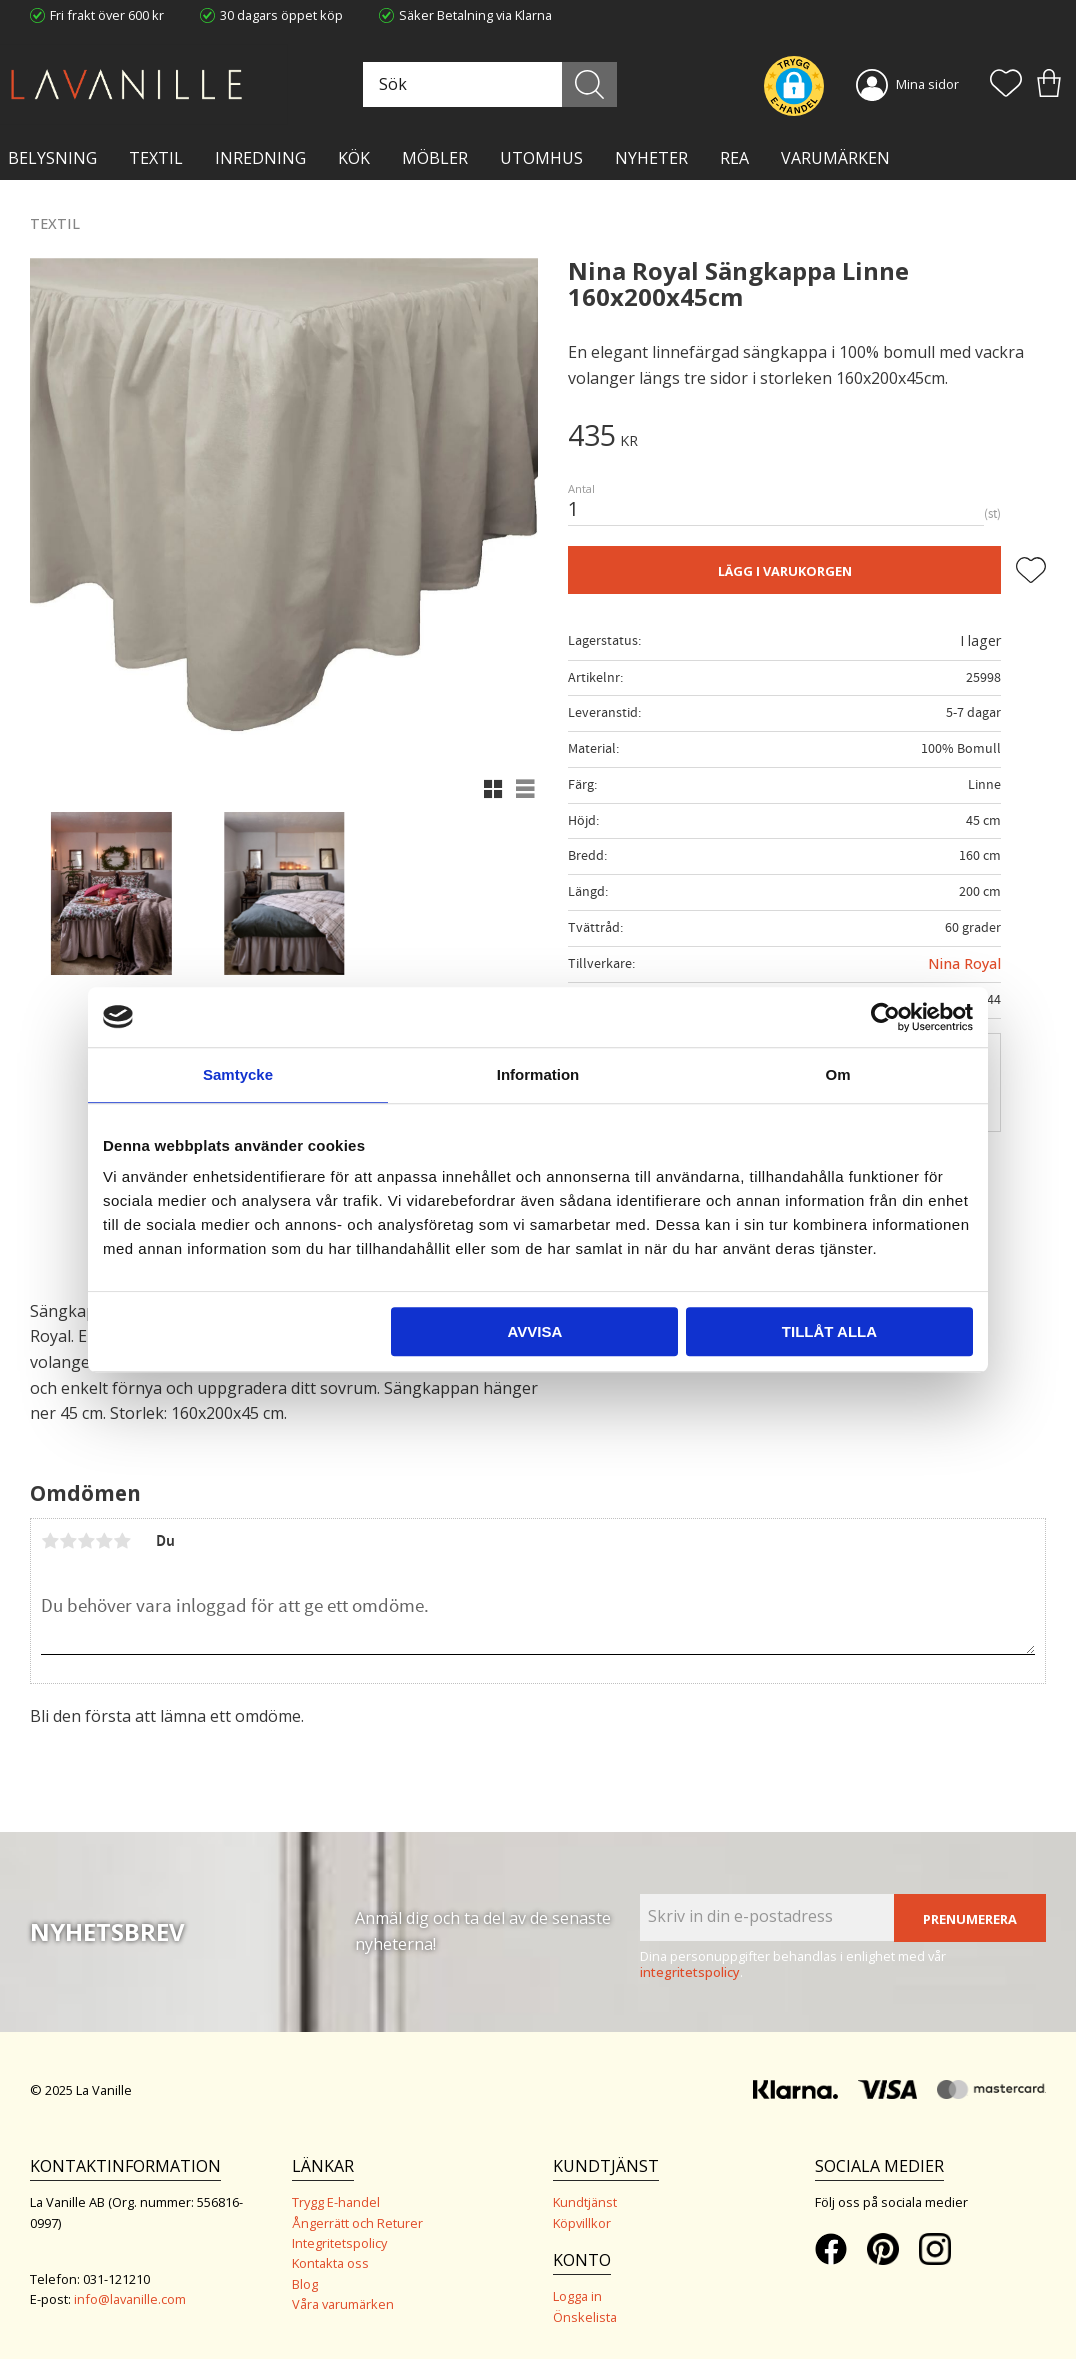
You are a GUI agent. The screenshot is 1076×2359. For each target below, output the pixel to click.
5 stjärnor (122, 1541)
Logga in (577, 2296)
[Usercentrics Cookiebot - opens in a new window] (885, 1017)
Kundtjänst (585, 2202)
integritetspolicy (690, 1972)
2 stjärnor (68, 1541)
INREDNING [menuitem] (260, 158)
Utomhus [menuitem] (541, 158)
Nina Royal (964, 963)
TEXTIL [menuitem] (156, 158)
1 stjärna (50, 1541)
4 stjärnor (104, 1541)
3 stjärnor (86, 1541)
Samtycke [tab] (238, 1074)
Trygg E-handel (336, 2202)
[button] (1006, 85)
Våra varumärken (343, 2304)
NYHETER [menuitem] (651, 158)
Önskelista (585, 2317)
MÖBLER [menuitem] (435, 158)
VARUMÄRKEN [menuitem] (835, 158)
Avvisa (534, 1331)
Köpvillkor (582, 2223)
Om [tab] (837, 1074)
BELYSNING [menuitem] (52, 158)
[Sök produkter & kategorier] (487, 84)
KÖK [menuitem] (354, 158)
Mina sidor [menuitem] (927, 84)
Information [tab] (538, 1074)
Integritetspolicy (339, 2243)
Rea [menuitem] (734, 158)
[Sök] (589, 84)
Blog (305, 2284)
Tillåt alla (829, 1331)
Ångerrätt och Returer (357, 2223)
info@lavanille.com (130, 2299)
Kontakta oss (330, 2263)
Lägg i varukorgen (785, 571)
